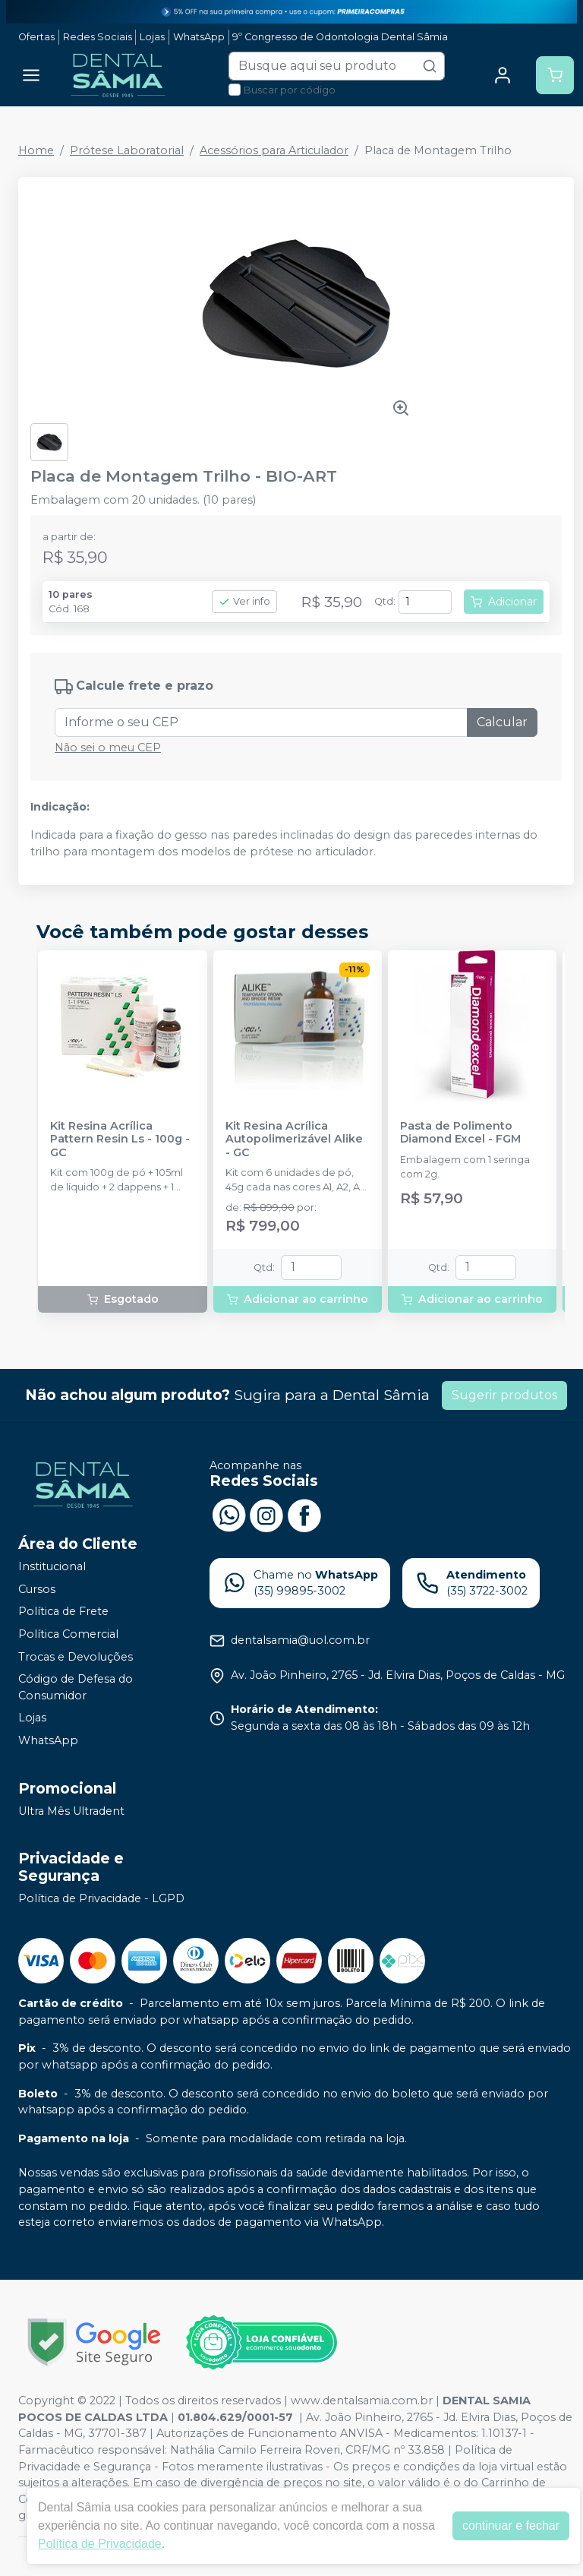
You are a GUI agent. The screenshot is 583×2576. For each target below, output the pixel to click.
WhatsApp (199, 37)
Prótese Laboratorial (127, 150)
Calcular (502, 722)
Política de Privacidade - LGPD (101, 1898)
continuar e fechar (510, 2525)
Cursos (36, 1589)
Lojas (152, 37)
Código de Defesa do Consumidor (75, 1687)
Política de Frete (63, 1612)
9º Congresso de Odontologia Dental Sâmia (340, 37)
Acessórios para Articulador (274, 150)
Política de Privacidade (100, 2543)
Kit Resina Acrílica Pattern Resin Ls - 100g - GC (120, 1139)
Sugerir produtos (504, 1395)
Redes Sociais (97, 37)
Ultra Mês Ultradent (71, 1811)
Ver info (244, 601)
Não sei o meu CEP (108, 747)
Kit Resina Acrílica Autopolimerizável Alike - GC (294, 1139)
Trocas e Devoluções (75, 1657)
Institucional (52, 1566)
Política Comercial (68, 1634)
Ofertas (36, 37)
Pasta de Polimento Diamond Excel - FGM (460, 1133)
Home (36, 150)
